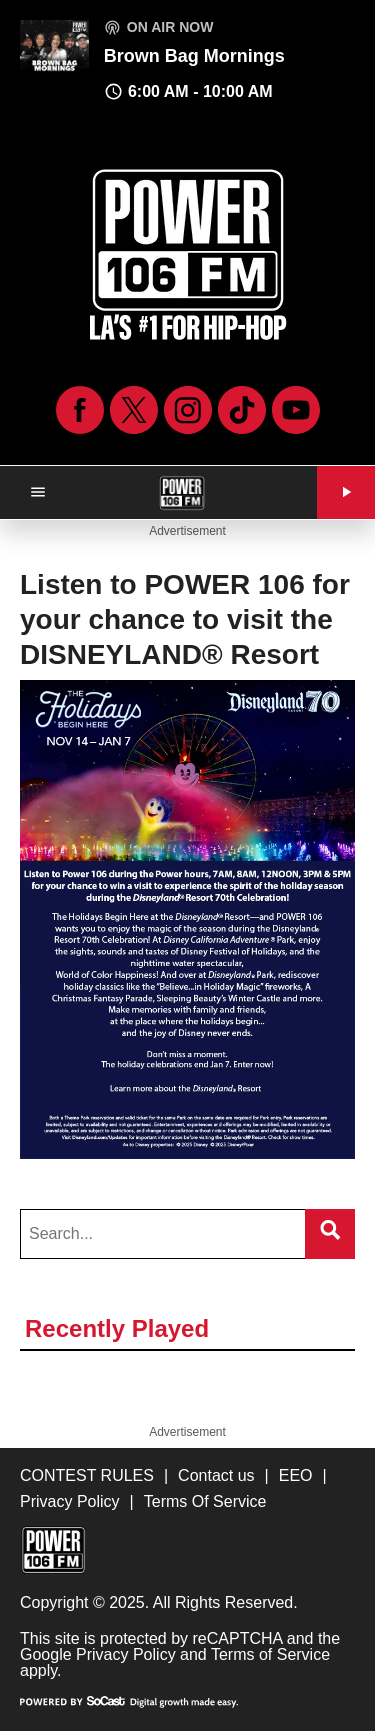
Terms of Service (270, 1654)
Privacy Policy (126, 1654)
